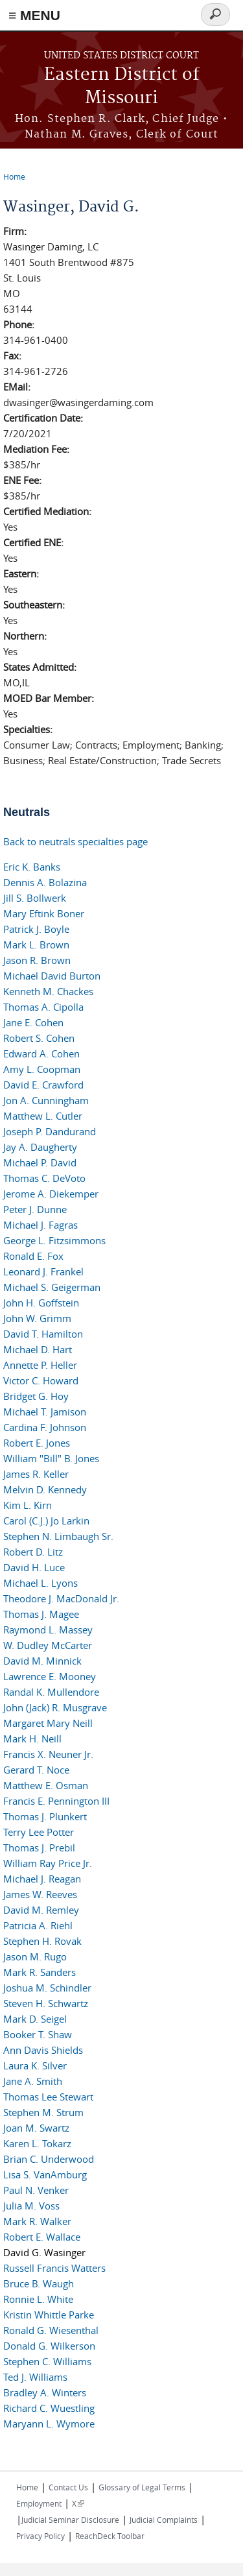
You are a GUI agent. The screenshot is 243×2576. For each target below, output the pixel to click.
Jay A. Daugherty (40, 1146)
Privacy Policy (40, 2536)
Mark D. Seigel (35, 2018)
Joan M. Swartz (36, 2127)
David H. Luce (34, 1567)
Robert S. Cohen (39, 1037)
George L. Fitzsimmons (54, 1240)
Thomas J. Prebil (39, 1847)
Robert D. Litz (33, 1551)
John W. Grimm (37, 1318)
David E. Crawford (43, 1084)
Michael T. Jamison (44, 1411)
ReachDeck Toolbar (110, 2536)
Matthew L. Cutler (42, 1115)
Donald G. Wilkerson (49, 2345)
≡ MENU (34, 15)
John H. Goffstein (41, 1302)
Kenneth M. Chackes (48, 991)
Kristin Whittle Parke (48, 2314)
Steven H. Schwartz (45, 2003)
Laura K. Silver (35, 2065)
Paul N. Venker (36, 2190)
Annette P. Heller (40, 1364)
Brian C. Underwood (48, 2158)
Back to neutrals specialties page (75, 841)
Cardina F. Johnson (44, 1427)
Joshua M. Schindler (47, 1987)
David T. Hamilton (43, 1333)
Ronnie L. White (38, 2299)
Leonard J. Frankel (43, 1271)
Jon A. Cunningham (46, 1100)
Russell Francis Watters (54, 2267)
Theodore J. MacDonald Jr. (61, 1598)
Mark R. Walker (37, 2221)
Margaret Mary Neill (48, 1722)
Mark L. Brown (36, 944)
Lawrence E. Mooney (49, 1676)
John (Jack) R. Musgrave (55, 1707)
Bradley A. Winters (44, 2392)
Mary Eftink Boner (43, 913)
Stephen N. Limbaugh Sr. (58, 1536)
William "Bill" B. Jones (51, 1458)
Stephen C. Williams (47, 2361)
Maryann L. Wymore (49, 2423)
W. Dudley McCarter (47, 1645)
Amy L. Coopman (41, 1069)
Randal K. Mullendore (51, 1691)
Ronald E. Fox (33, 1255)
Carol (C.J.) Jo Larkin (46, 1520)
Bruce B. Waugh (38, 2283)
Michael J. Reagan (42, 1878)
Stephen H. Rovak (42, 1940)
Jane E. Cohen (33, 1022)
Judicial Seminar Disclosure (70, 2519)
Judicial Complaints (164, 2519)
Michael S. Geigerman (51, 1287)
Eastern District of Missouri (122, 86)
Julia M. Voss (31, 2205)
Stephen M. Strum (43, 2112)
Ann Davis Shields (43, 2049)
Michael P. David (39, 1162)
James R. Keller (36, 1473)
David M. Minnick (42, 1660)
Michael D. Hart (37, 1349)
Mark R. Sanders (39, 1972)
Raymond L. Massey (48, 1629)
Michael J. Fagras (40, 1224)
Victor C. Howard (40, 1380)
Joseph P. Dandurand (49, 1131)
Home (14, 176)
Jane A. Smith (32, 2081)
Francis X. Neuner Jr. (48, 1754)
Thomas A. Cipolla (43, 1006)
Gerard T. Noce (36, 1769)
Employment (39, 2503)
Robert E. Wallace (41, 2236)
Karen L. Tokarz (37, 2143)
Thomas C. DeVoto (44, 1178)
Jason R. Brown (37, 960)
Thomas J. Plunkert (45, 1816)
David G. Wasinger (44, 2252)
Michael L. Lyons (40, 1582)
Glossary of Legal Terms (141, 2487)
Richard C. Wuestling (49, 2407)
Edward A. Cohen (41, 1053)
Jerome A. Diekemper (50, 1193)
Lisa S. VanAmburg (45, 2174)
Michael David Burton (51, 975)
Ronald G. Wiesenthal (50, 2330)
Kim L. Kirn (27, 1505)
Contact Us (68, 2487)
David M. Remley (41, 1909)
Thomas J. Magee (41, 1613)
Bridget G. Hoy (36, 1396)
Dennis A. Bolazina (45, 882)
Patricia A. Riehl (38, 1925)
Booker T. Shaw (37, 2034)
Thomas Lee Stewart (48, 2096)
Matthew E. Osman (45, 1785)
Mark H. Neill (32, 1738)
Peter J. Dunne (35, 1209)
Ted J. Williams (35, 2376)
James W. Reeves (40, 1894)
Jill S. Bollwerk (34, 897)
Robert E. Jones (36, 1442)
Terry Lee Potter (38, 1831)
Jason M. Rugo (35, 1956)
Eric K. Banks (31, 866)
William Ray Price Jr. (47, 1863)
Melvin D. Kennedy (45, 1489)
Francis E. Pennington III (56, 1800)
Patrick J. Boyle (36, 928)
